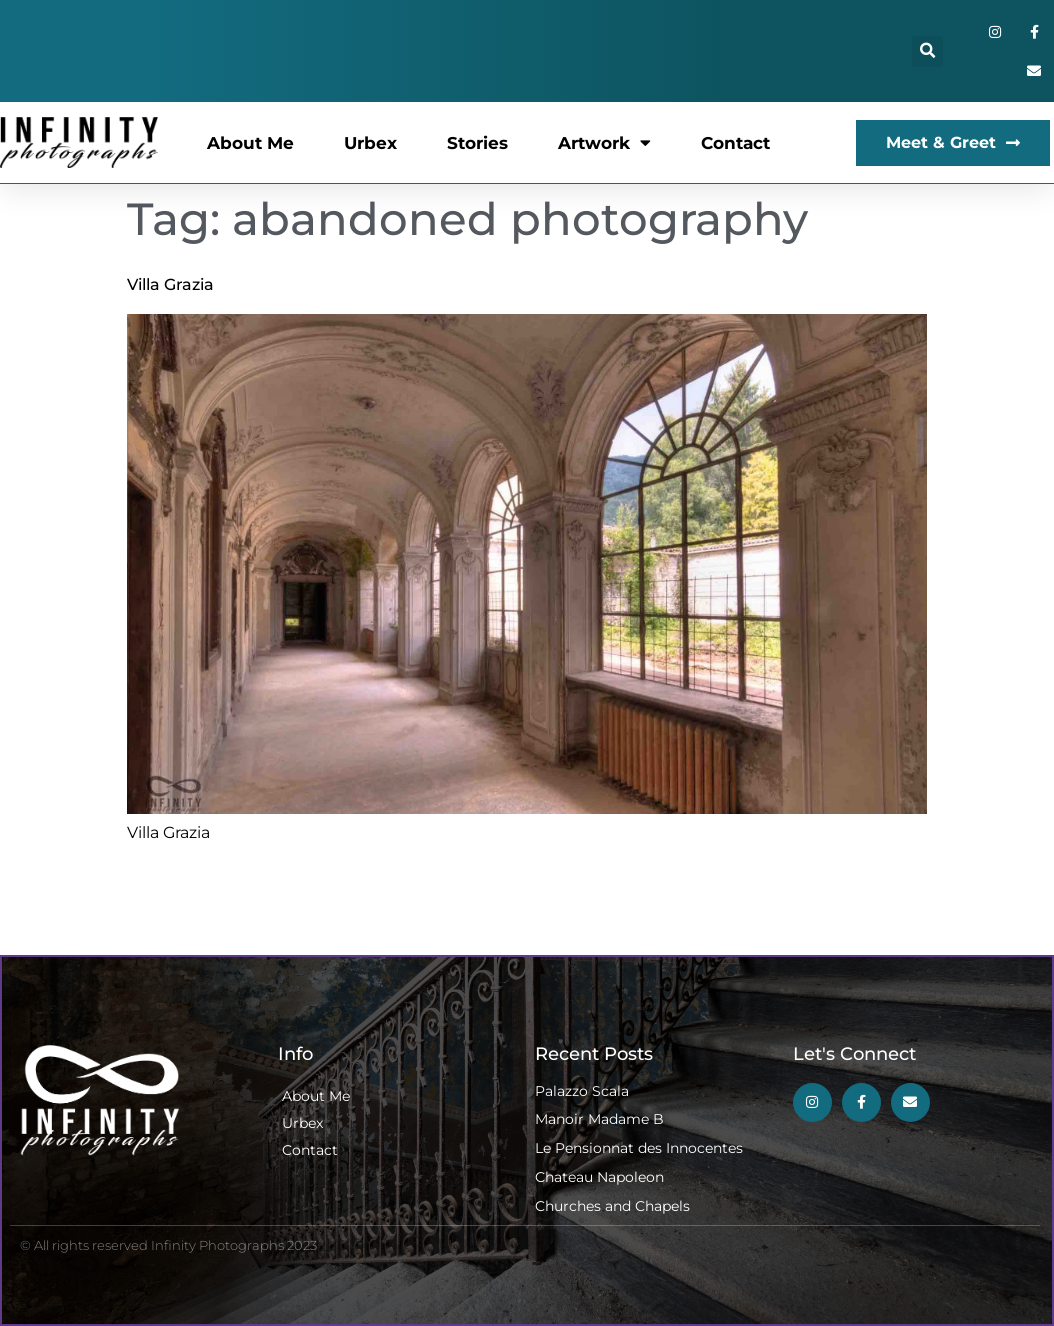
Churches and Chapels (612, 1206)
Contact (735, 143)
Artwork (604, 142)
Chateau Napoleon (599, 1177)
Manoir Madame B (599, 1119)
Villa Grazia (170, 284)
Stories (477, 143)
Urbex (370, 143)
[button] (927, 51)
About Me (250, 143)
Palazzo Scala (582, 1091)
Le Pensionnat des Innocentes (639, 1148)
